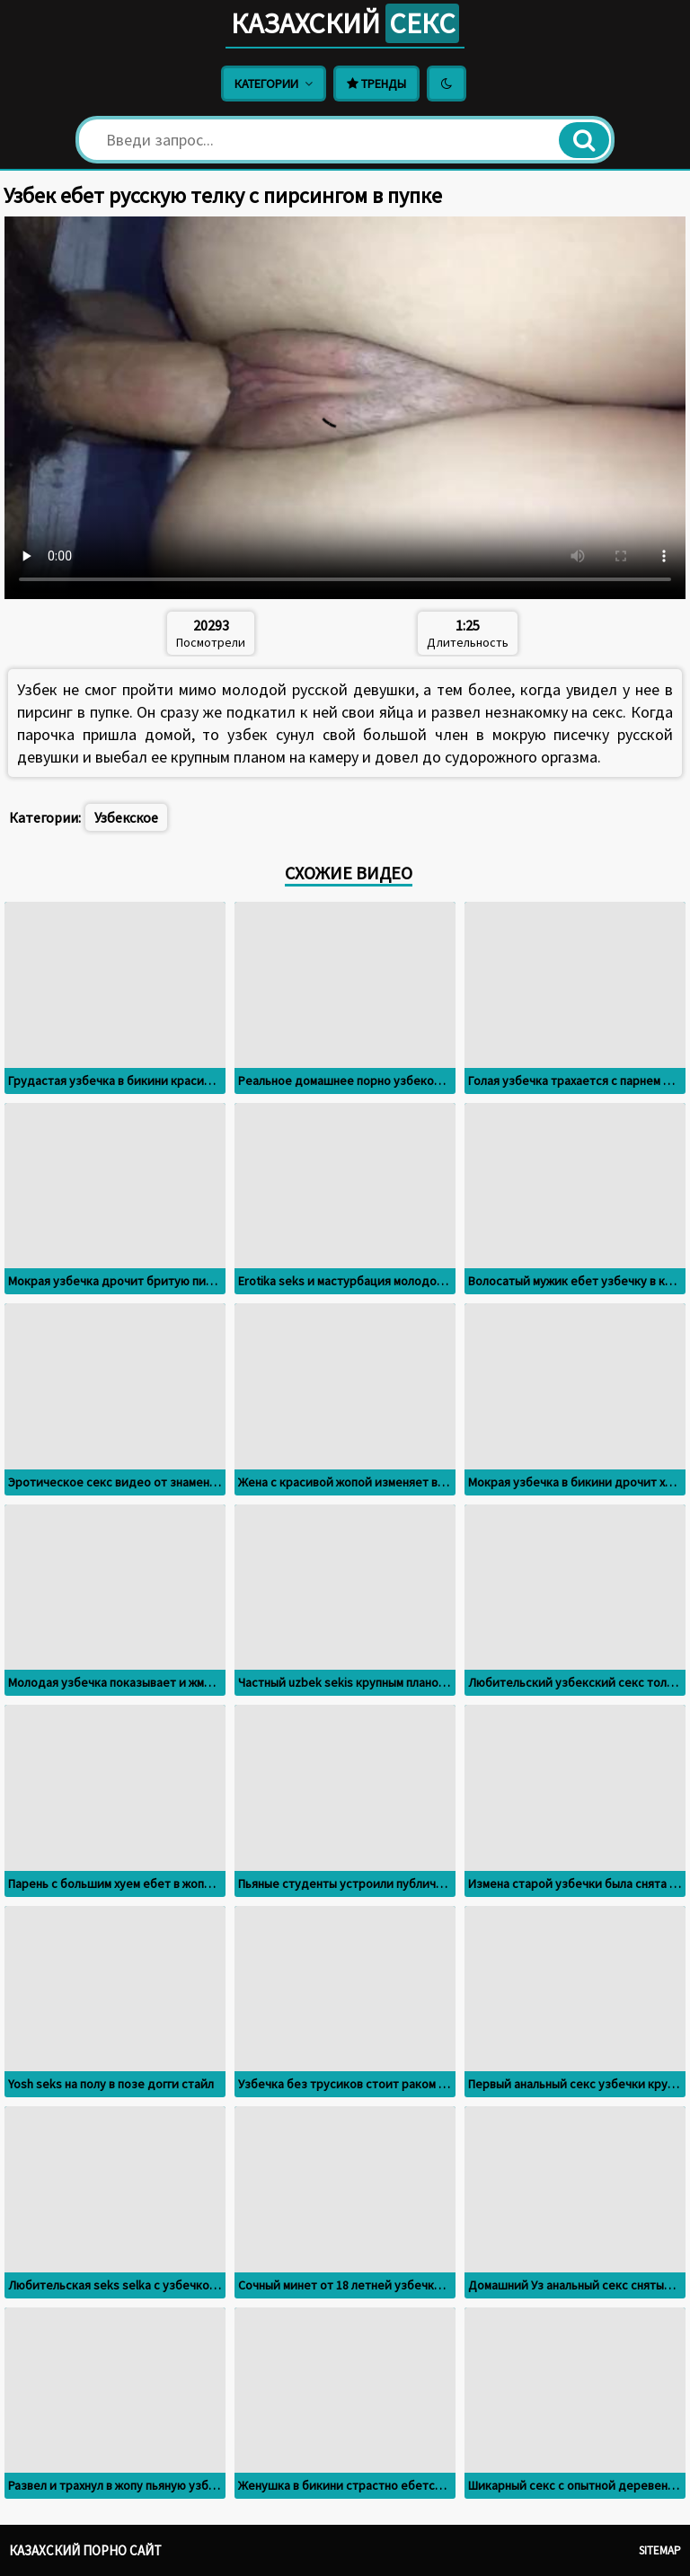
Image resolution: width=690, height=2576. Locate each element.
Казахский (345, 23)
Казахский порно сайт (85, 2550)
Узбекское (126, 817)
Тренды (376, 83)
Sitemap (660, 2550)
